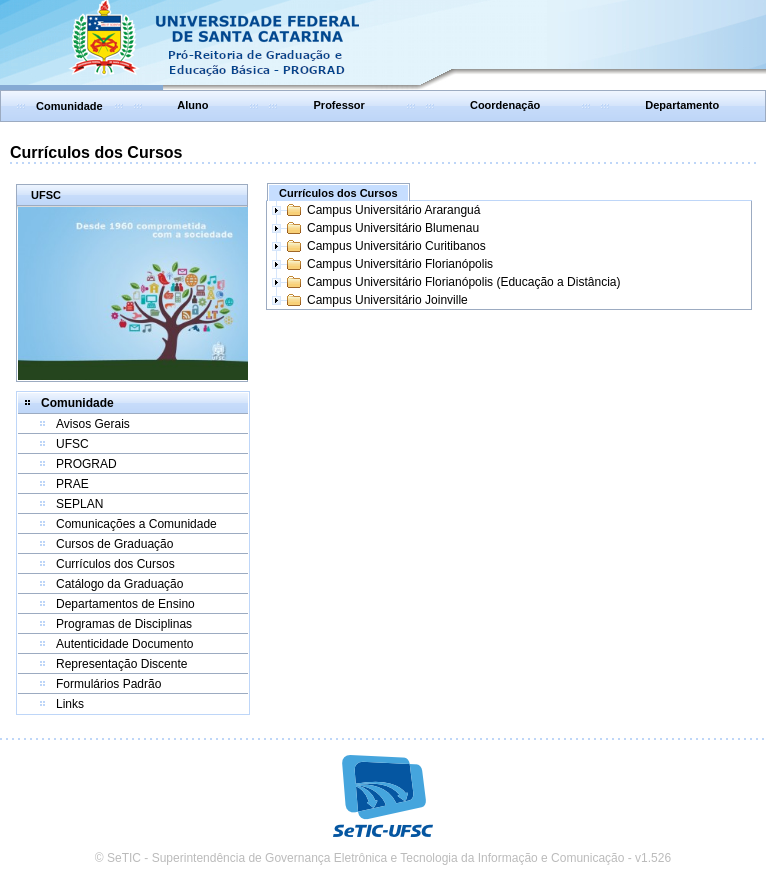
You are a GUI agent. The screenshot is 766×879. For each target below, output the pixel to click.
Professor (339, 105)
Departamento (682, 105)
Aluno (192, 105)
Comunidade (69, 106)
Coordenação (505, 105)
